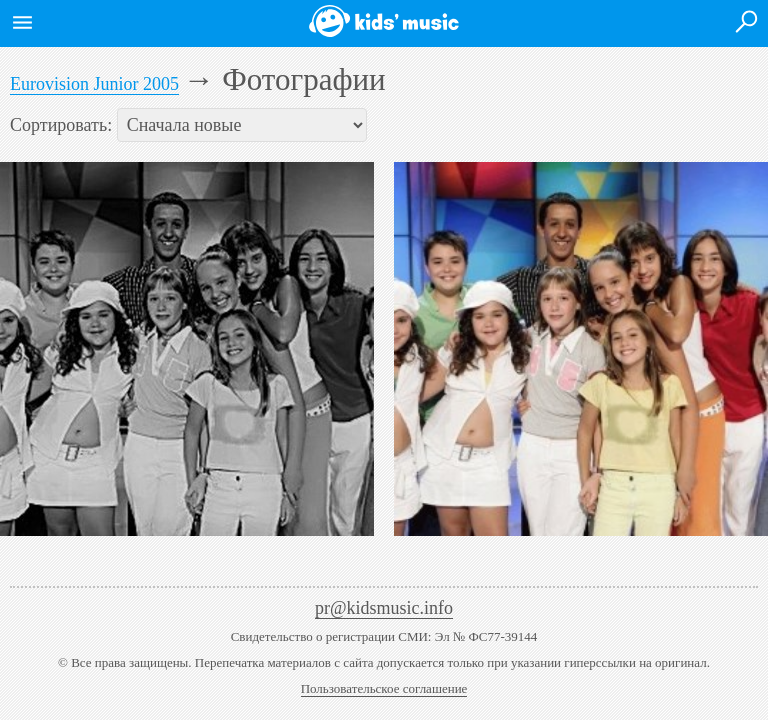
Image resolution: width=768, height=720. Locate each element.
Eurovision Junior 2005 (94, 84)
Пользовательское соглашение (384, 688)
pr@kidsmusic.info (384, 608)
